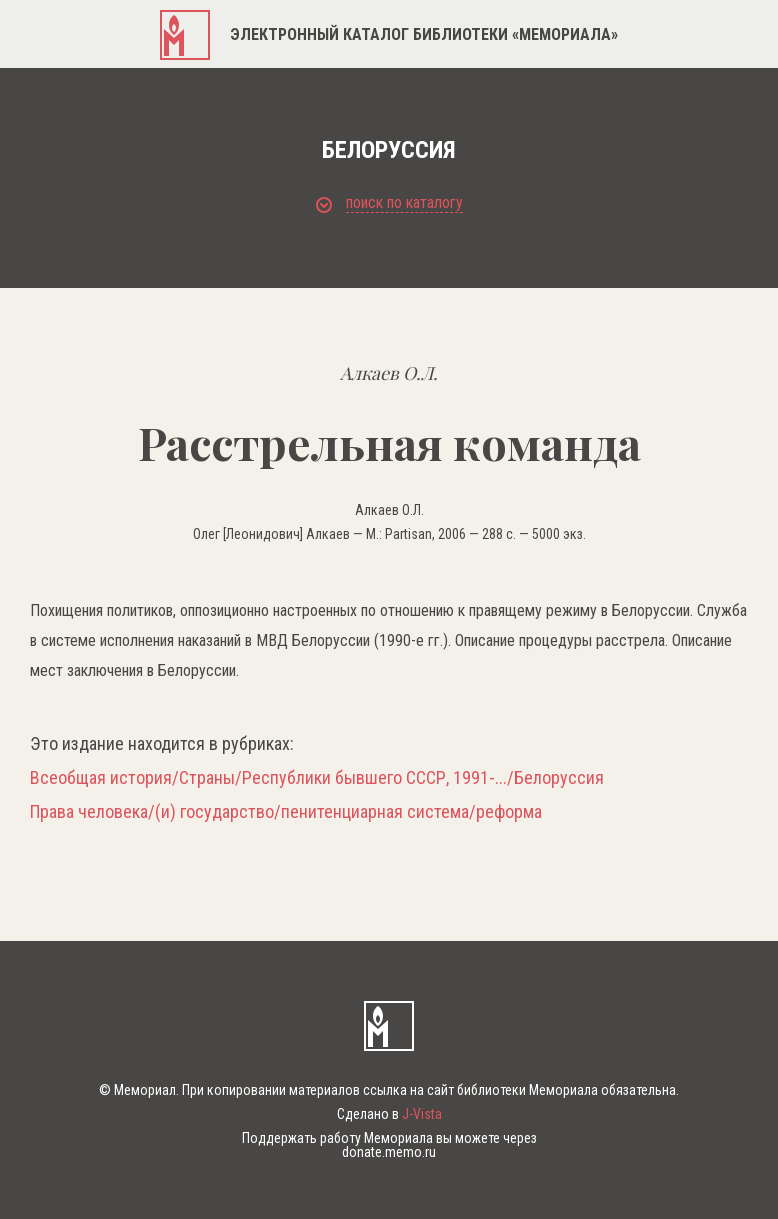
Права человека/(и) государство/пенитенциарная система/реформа (286, 812)
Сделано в (389, 1114)
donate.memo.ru (389, 1152)
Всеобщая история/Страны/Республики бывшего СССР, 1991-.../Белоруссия (317, 778)
